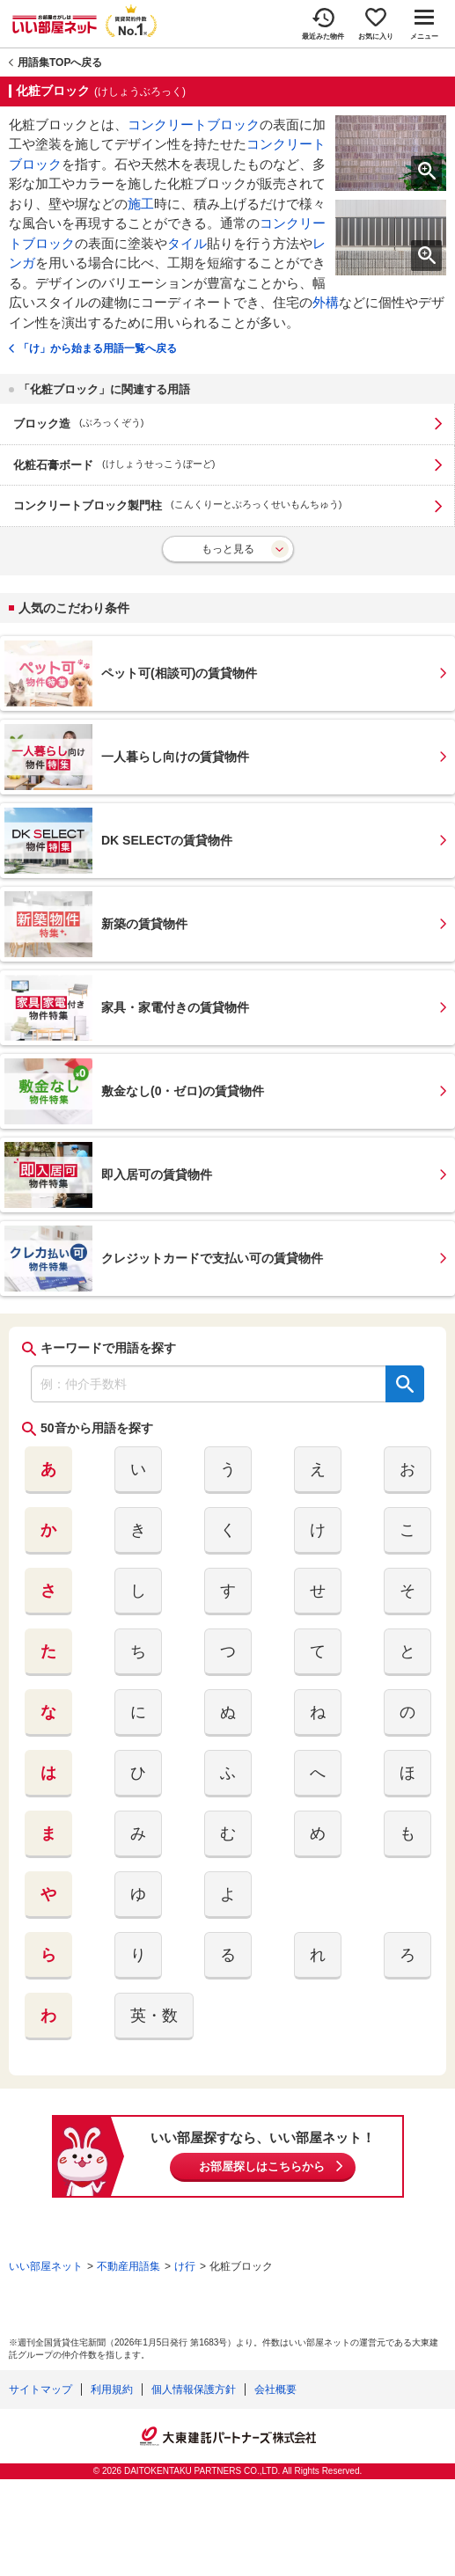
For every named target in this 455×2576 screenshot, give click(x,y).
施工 (141, 203)
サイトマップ (40, 2389)
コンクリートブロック (194, 124)
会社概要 (275, 2389)
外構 (325, 302)
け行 (184, 2266)
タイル (187, 243)
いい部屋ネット (46, 2266)
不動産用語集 (128, 2266)
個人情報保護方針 (193, 2389)
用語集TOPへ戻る (60, 62)
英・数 (154, 2015)
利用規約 (112, 2389)
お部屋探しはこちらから (262, 2166)
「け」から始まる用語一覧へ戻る (97, 348)
